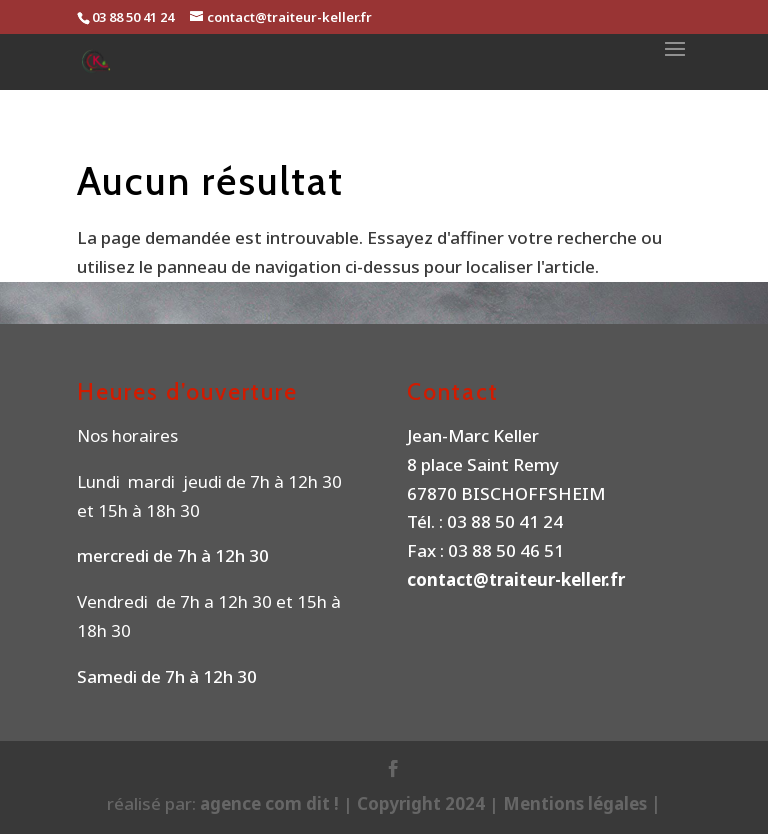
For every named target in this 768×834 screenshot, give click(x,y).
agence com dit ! (271, 803)
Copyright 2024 (421, 803)
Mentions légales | (582, 803)
